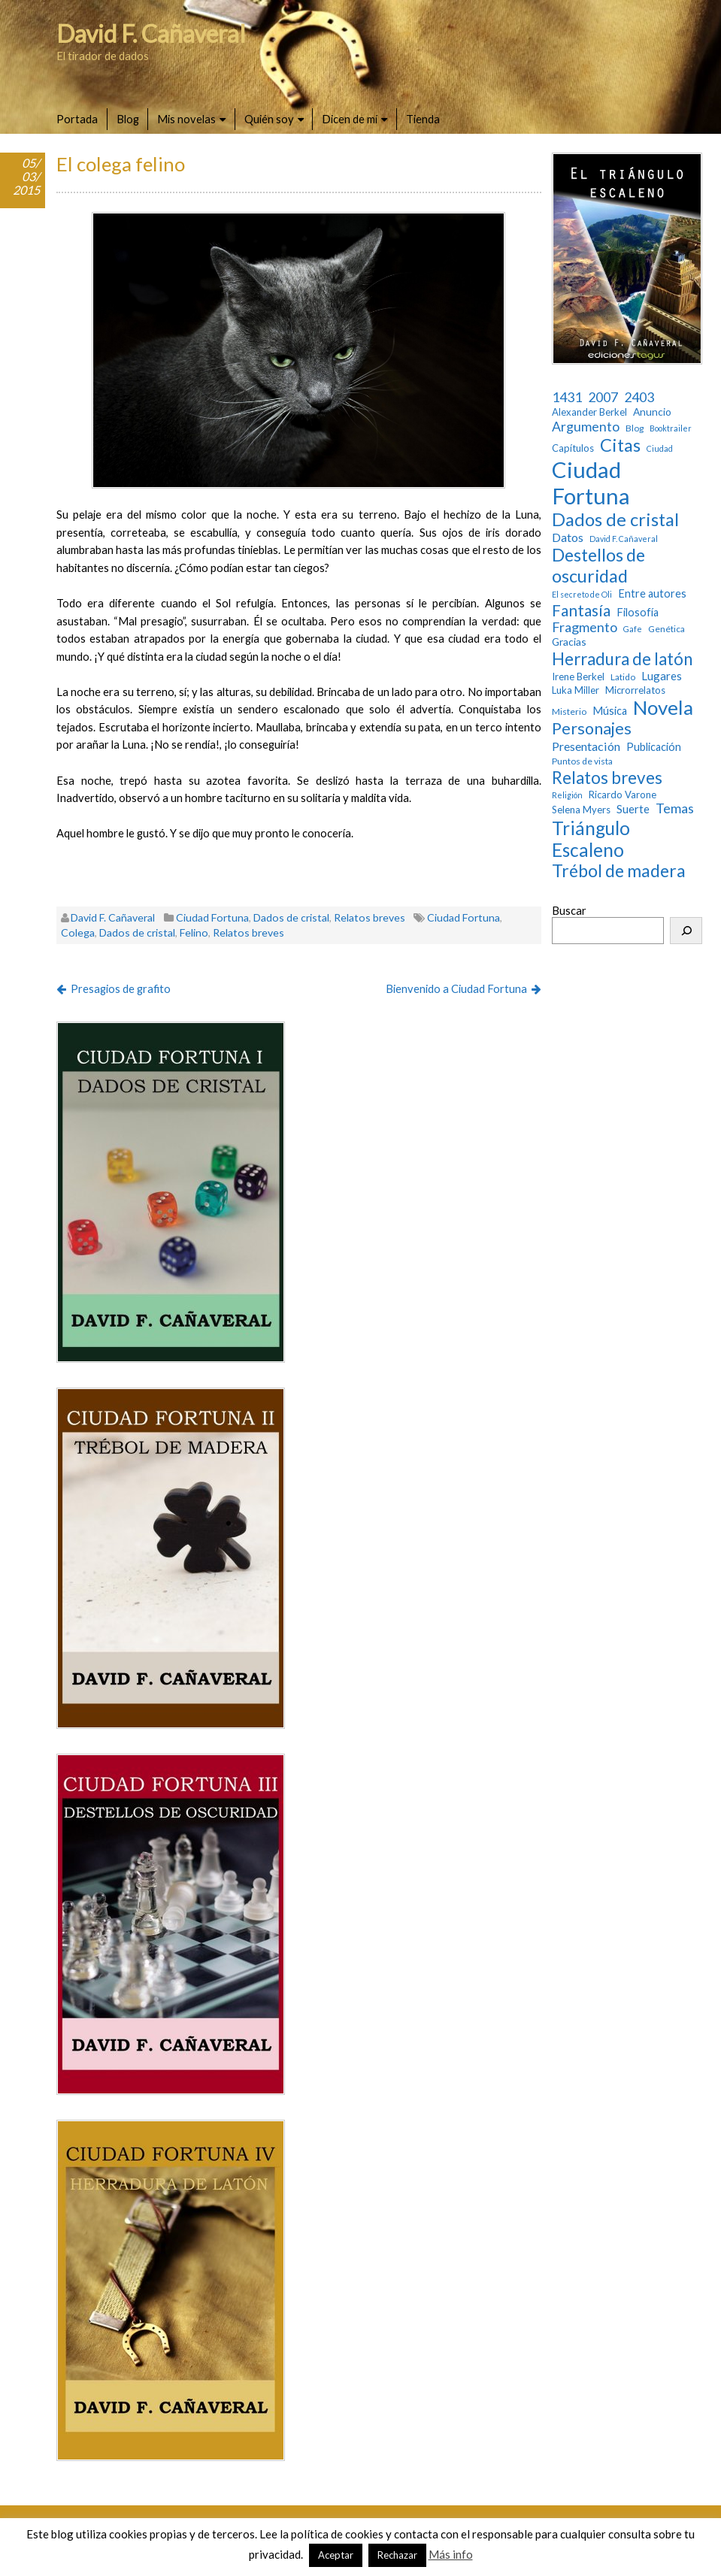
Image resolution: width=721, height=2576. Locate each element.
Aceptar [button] (335, 2555)
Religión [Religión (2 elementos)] (567, 795)
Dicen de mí (349, 119)
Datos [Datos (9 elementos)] (567, 537)
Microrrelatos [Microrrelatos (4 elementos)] (635, 690)
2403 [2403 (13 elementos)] (639, 397)
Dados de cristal (291, 917)
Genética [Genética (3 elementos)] (666, 629)
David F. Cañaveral (151, 33)
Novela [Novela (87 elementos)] (663, 707)
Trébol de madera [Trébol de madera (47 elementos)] (619, 871)
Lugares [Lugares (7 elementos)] (661, 676)
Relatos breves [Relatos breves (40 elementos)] (607, 777)
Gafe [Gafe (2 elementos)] (632, 629)
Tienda (423, 119)
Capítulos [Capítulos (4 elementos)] (573, 448)
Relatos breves (369, 917)
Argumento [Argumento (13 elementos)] (586, 426)
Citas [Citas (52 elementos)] (620, 445)
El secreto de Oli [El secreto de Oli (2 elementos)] (582, 594)
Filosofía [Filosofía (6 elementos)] (637, 612)
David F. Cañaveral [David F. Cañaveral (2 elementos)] (623, 538)
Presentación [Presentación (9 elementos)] (586, 746)
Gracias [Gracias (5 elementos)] (569, 642)
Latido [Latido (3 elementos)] (622, 677)
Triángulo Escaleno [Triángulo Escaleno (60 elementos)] (591, 839)
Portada (77, 119)
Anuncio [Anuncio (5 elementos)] (652, 412)
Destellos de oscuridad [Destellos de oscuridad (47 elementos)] (598, 565)
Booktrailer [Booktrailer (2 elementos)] (671, 428)
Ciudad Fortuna (212, 917)
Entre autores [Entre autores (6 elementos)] (652, 593)
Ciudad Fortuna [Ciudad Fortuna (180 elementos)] (591, 482)
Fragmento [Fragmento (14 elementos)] (584, 627)
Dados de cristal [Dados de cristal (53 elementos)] (615, 519)
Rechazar (397, 2555)
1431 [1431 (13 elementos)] (567, 397)
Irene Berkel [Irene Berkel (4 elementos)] (578, 677)
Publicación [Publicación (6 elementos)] (653, 746)
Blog (128, 119)
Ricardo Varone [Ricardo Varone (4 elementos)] (622, 795)
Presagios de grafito (121, 988)
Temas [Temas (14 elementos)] (675, 808)
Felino (194, 932)
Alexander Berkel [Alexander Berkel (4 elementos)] (589, 412)
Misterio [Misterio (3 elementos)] (569, 712)
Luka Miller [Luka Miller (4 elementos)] (575, 690)
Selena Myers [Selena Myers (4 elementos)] (581, 810)
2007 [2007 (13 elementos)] (603, 397)
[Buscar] (686, 930)
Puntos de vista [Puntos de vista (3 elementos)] (582, 761)
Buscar (569, 910)
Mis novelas (186, 119)
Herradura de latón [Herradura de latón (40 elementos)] (622, 659)
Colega (78, 932)
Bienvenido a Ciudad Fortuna (456, 988)
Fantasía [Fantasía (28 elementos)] (581, 610)
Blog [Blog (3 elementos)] (635, 428)
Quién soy (269, 119)
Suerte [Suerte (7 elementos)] (633, 809)
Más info (451, 2554)
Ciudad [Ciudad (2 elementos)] (660, 448)
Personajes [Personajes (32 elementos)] (592, 728)
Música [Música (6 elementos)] (609, 710)
